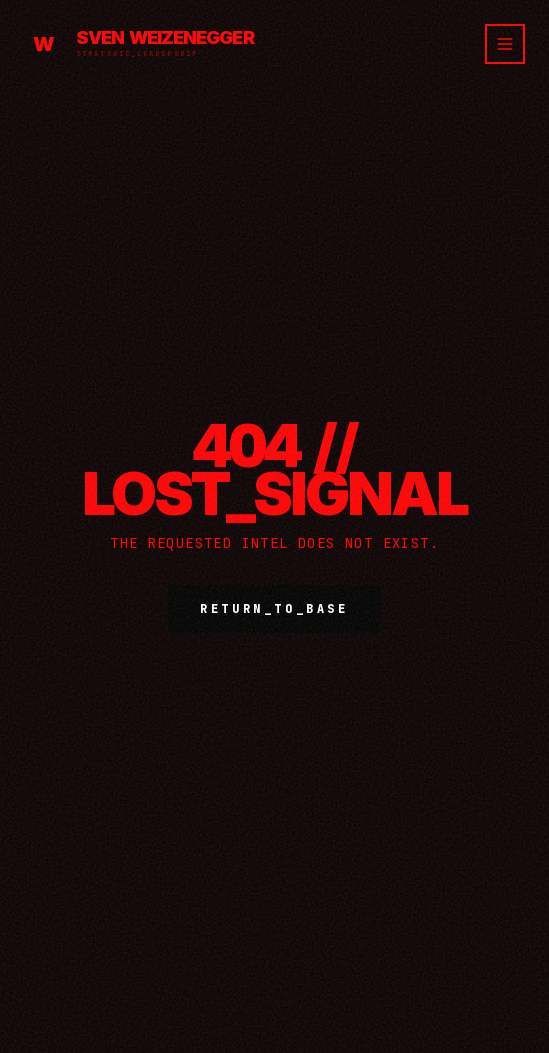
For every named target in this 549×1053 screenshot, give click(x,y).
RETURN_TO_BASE (274, 609)
